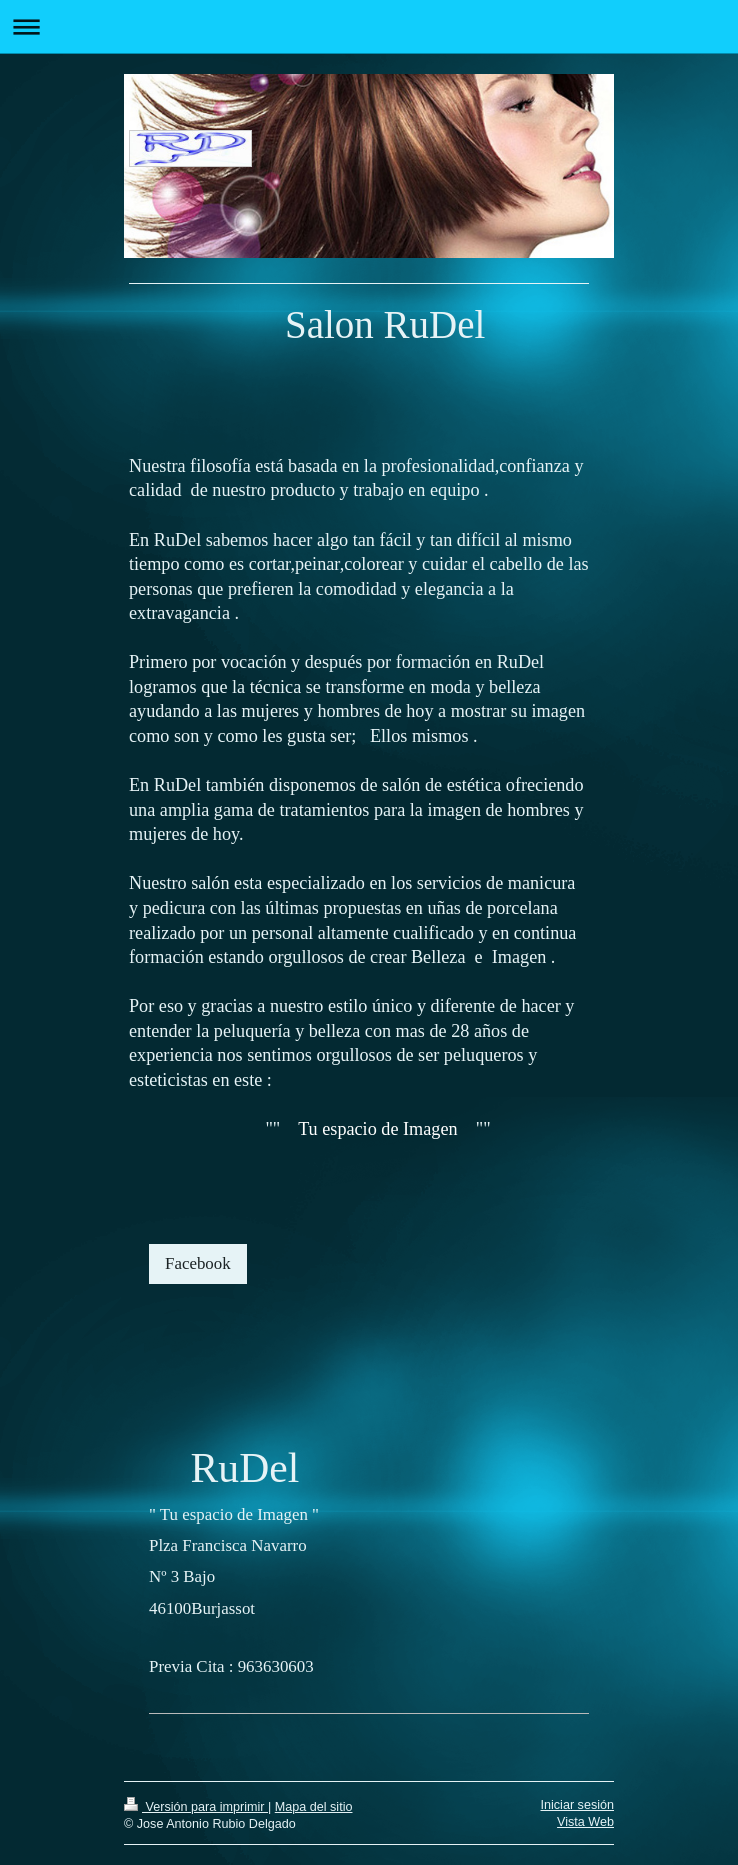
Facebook (198, 1263)
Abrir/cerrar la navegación (369, 26)
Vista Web (585, 1822)
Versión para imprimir (196, 1807)
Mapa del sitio (314, 1807)
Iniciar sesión (578, 1805)
